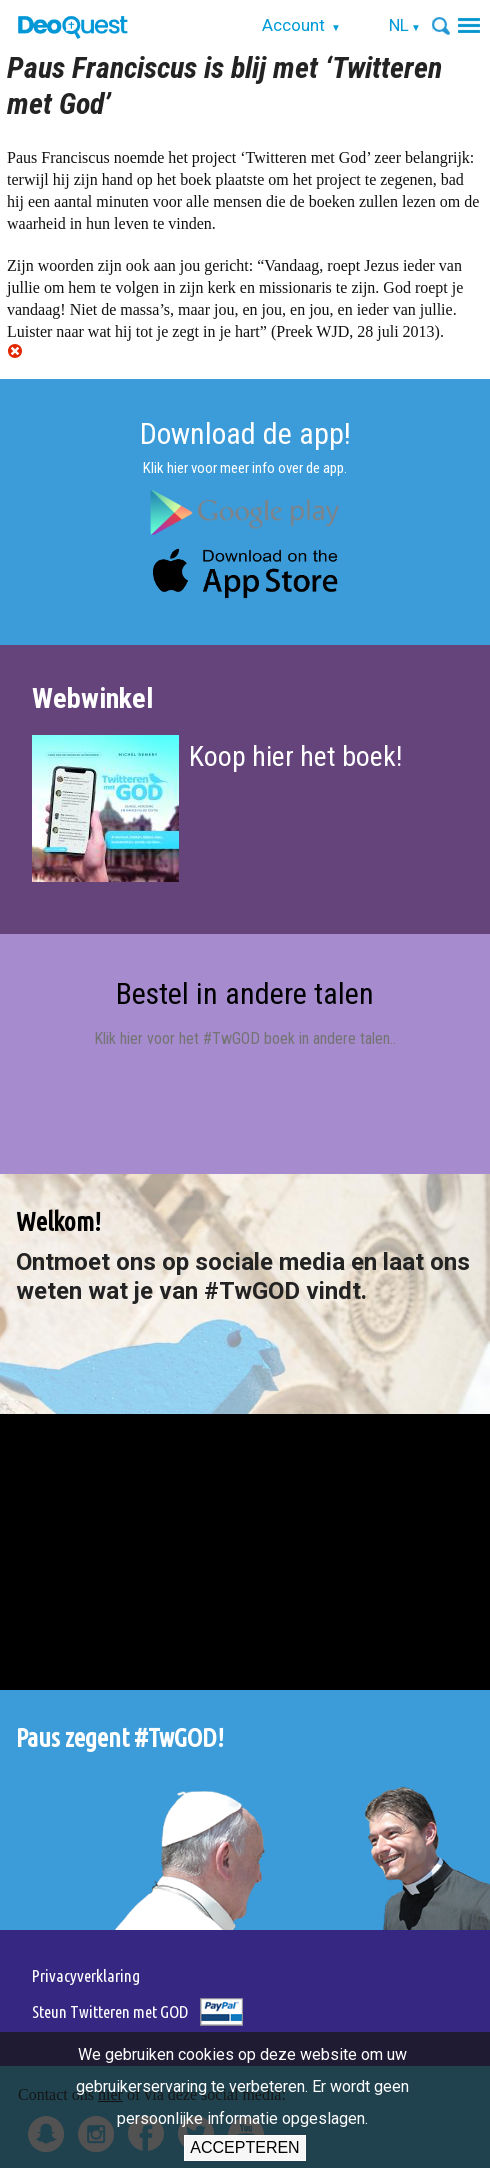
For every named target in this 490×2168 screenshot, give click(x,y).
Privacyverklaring (86, 1975)
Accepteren (244, 2147)
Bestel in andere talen (245, 993)
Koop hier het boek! (295, 756)
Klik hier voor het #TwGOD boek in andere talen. (243, 1038)
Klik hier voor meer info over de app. (245, 468)
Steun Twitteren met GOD (110, 2011)
